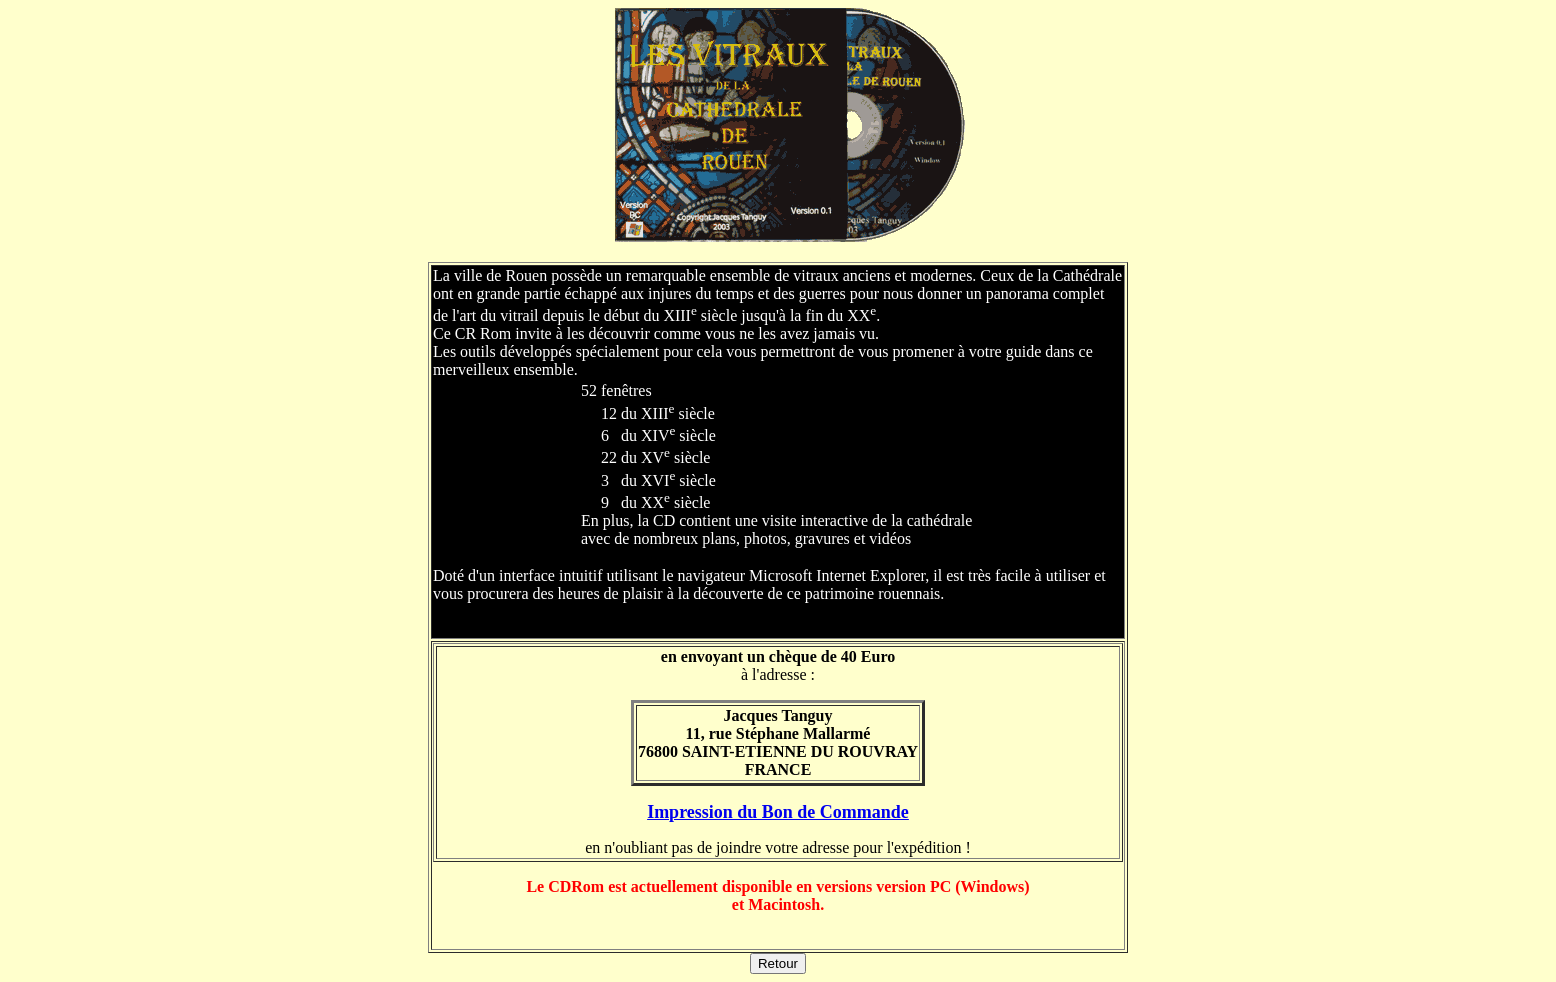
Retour (778, 963)
